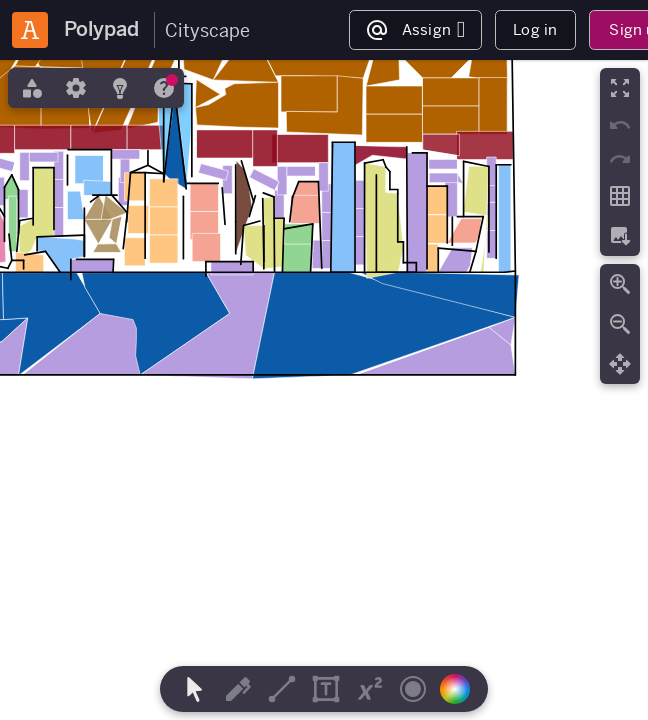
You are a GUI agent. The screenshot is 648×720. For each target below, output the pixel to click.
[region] (324, 390)
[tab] (30, 88)
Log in (535, 29)
